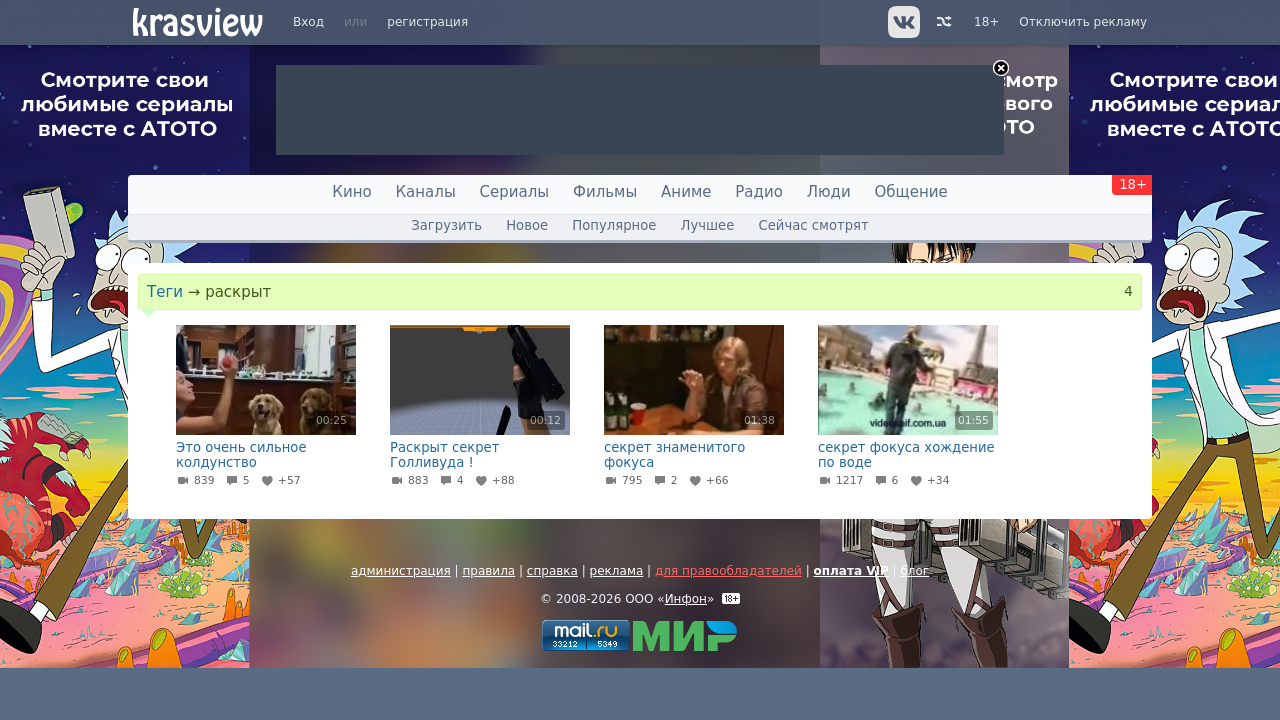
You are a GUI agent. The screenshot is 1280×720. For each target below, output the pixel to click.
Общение (911, 192)
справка (552, 571)
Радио (759, 192)
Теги (165, 292)
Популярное (614, 225)
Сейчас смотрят (814, 225)
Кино (351, 192)
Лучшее (708, 225)
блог (914, 571)
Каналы (425, 192)
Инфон (686, 599)
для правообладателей (728, 571)
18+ (986, 22)
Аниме (686, 192)
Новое (527, 225)
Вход (308, 22)
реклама (617, 571)
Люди (829, 192)
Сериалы (515, 192)
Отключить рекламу (1083, 22)
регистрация (427, 22)
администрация (401, 571)
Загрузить (446, 225)
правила (488, 571)
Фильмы (605, 192)
